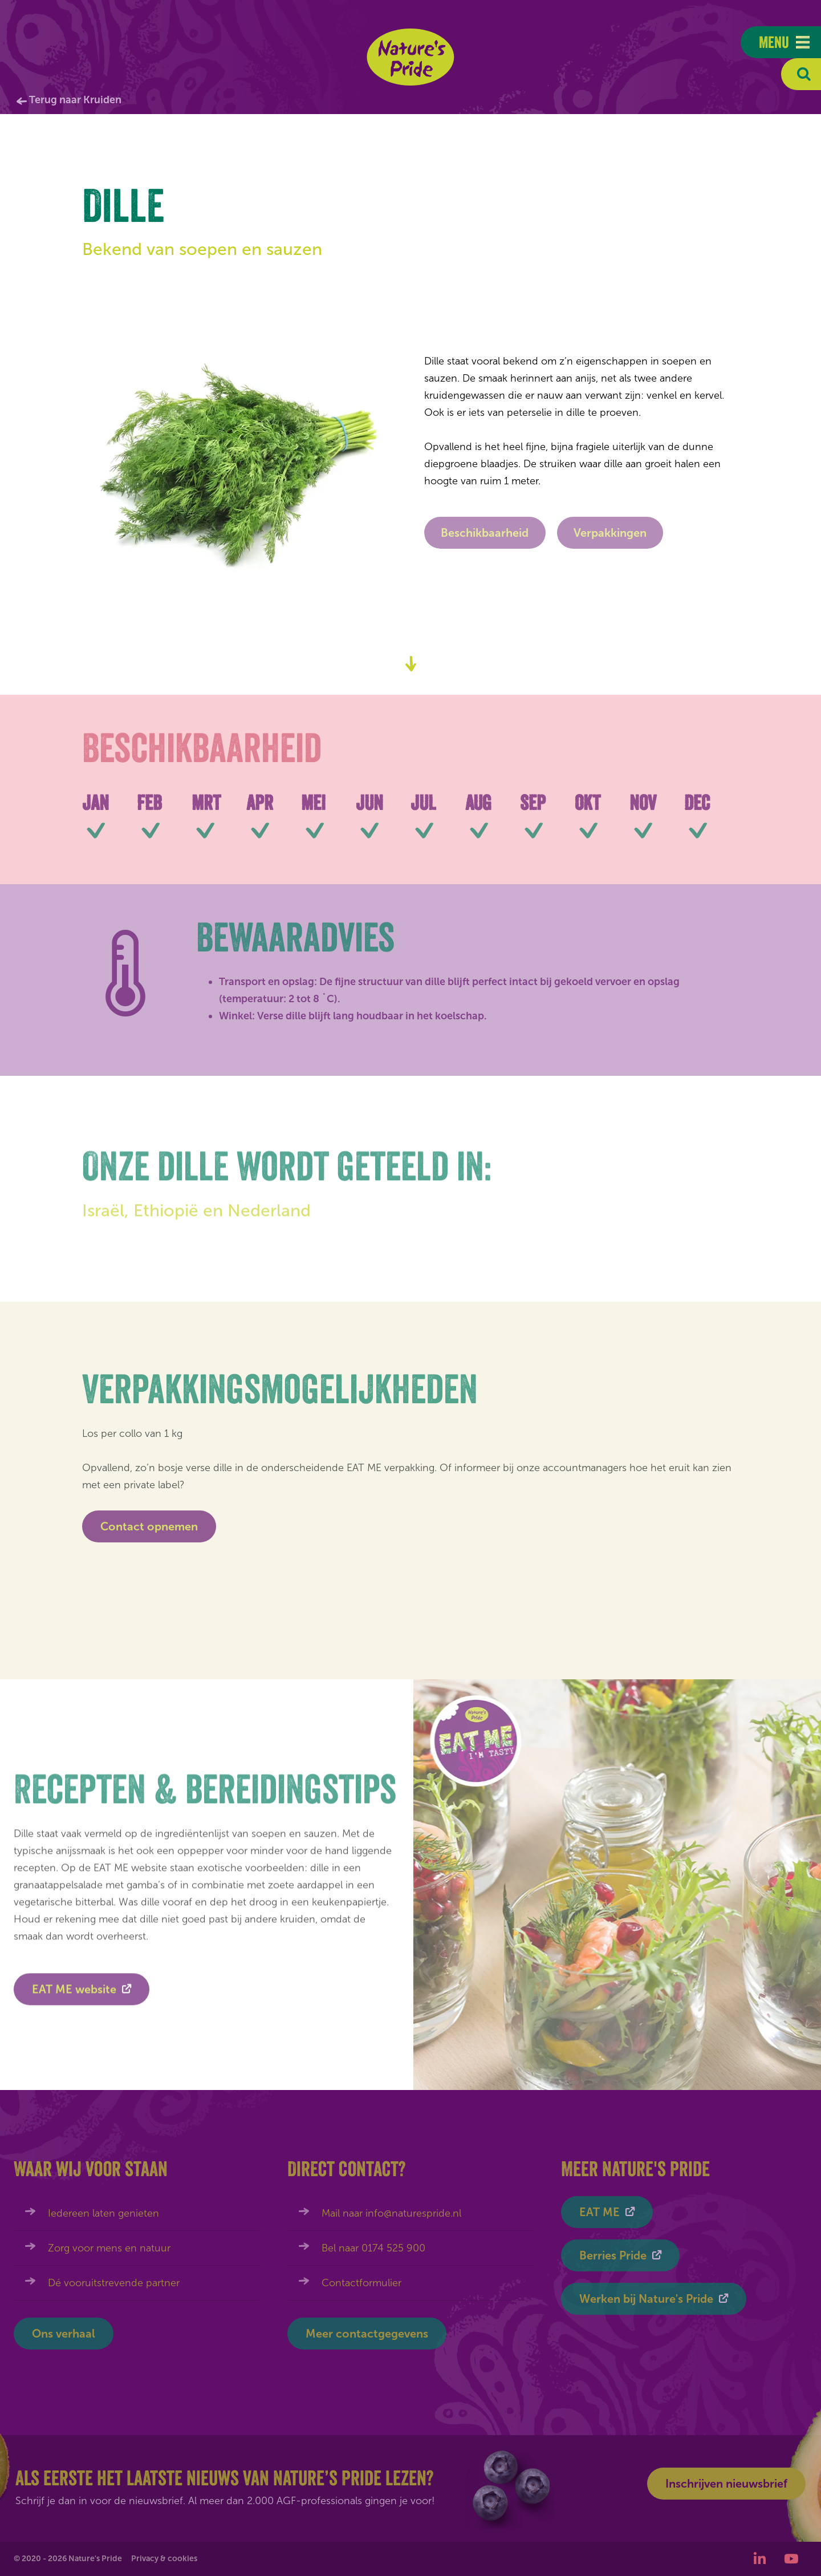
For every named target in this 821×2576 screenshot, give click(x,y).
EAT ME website (74, 1995)
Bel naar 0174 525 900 (373, 2248)
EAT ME (599, 2212)
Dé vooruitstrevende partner (114, 2283)
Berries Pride (613, 2255)
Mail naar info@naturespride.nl (391, 2213)
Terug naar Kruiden (75, 100)
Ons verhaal (63, 2333)
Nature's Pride (410, 57)
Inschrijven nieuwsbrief (726, 2483)
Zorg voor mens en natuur (109, 2248)
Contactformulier (361, 2283)
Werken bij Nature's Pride (646, 2299)
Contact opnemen (149, 1526)
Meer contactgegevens (367, 2333)
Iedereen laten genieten (103, 2213)
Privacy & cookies (164, 2558)
